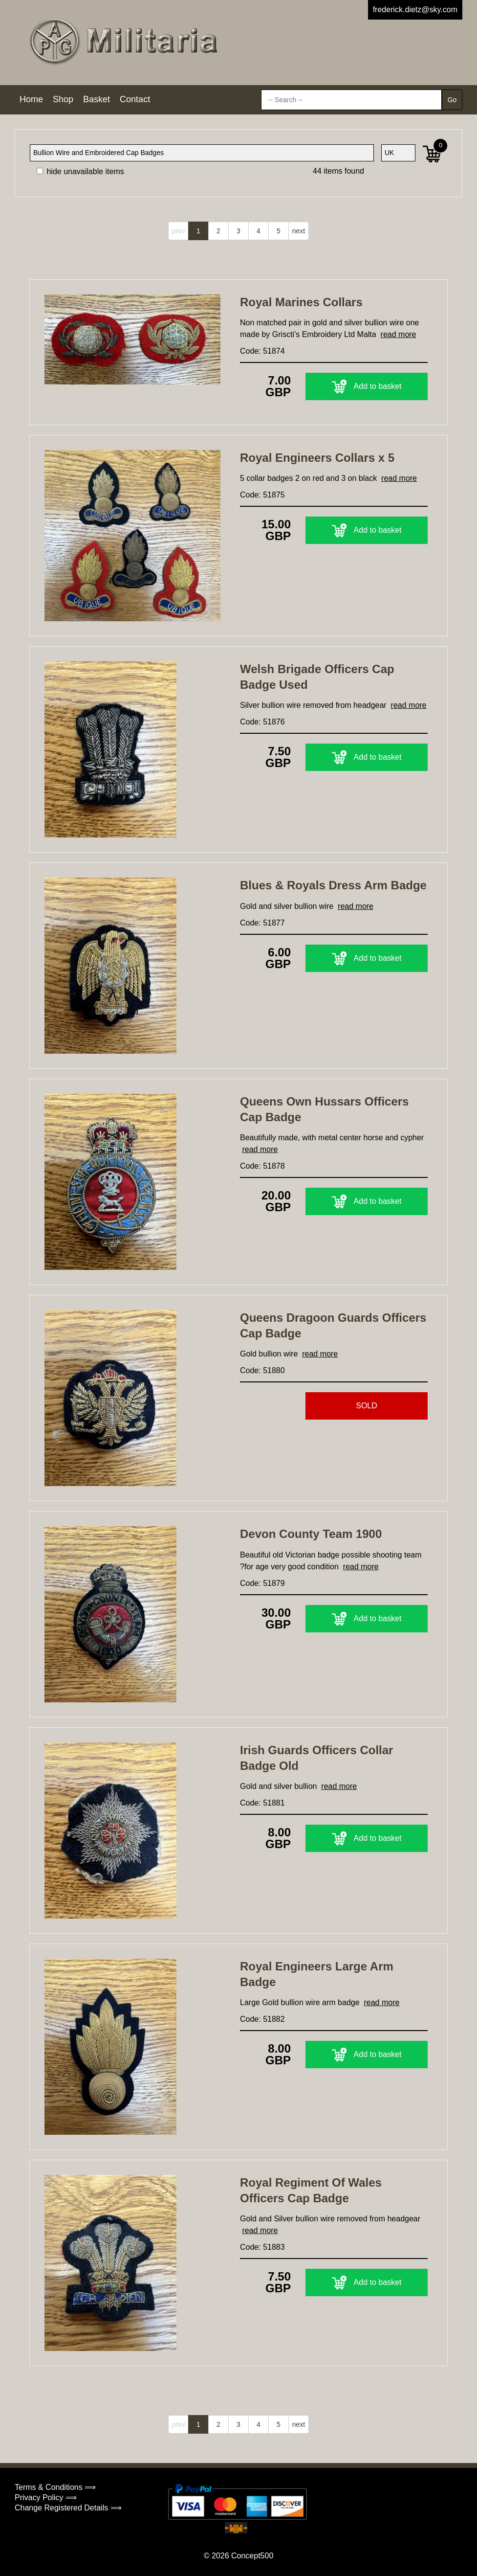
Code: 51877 (262, 923)
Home (31, 99)
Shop (63, 99)
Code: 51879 (262, 1583)
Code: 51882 (262, 2019)
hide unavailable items (80, 171)
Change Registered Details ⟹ (68, 2508)
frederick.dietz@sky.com (415, 9)
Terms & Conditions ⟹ (55, 2487)
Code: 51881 (262, 1803)
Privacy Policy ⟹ (46, 2497)
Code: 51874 (262, 351)
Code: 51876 (262, 722)
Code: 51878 (262, 1166)
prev (178, 231)
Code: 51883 (262, 2247)
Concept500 (252, 2556)
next (298, 231)
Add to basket (367, 386)
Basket (96, 99)
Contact (135, 99)
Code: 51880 (262, 1370)
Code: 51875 (262, 495)
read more (398, 334)
